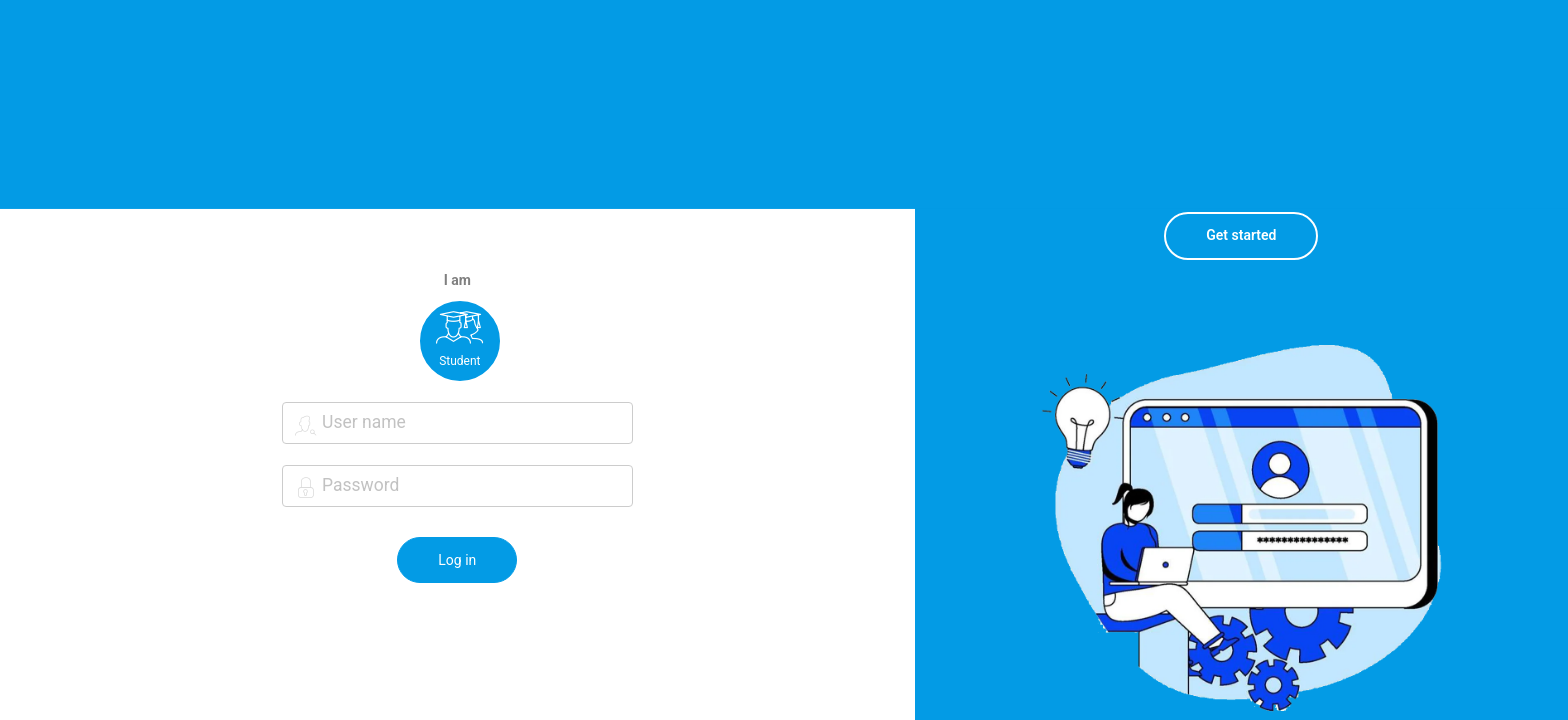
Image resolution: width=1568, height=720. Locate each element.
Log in (457, 560)
